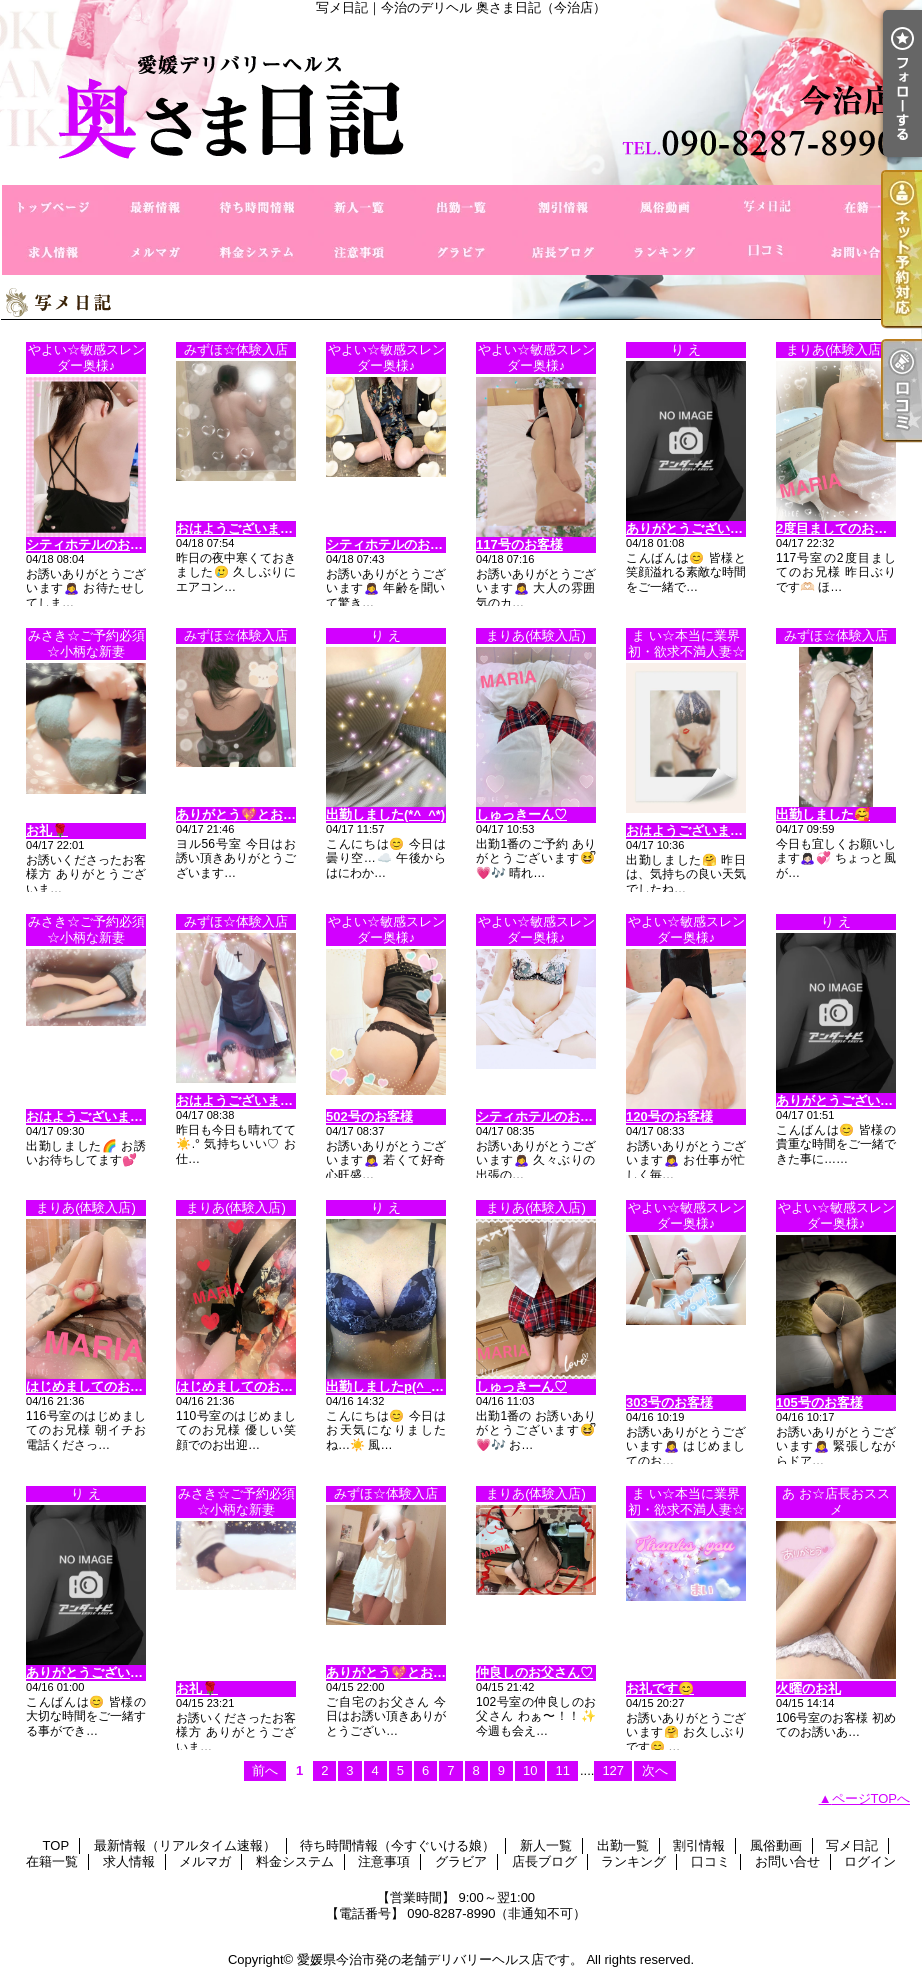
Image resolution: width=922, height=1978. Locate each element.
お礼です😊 (660, 1688)
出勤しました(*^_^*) (385, 814)
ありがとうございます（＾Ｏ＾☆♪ (127, 1672)
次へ (655, 1770)
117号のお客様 (519, 544)
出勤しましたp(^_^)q (388, 1386)
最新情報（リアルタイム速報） (155, 207)
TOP (53, 207)
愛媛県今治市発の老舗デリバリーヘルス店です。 (440, 1959)
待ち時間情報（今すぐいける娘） (257, 207)
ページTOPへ (871, 1798)
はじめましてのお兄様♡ (97, 1386)
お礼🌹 (47, 830)
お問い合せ (869, 252)
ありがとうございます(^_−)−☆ (717, 528)
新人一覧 (359, 207)
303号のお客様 (669, 1402)
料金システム (257, 252)
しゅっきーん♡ (521, 814)
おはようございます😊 (692, 830)
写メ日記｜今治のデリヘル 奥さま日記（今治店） (461, 100)
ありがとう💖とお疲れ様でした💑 (276, 814)
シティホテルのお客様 (91, 544)
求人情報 (53, 252)
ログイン (870, 1861)
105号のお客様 (819, 1402)
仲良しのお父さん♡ (534, 1672)
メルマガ (155, 252)
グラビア (461, 252)
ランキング (665, 252)
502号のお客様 (369, 1116)
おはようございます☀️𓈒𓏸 (248, 1100)
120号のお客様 (669, 1116)
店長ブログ (563, 252)
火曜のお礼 (808, 1688)
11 (562, 1770)
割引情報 (563, 207)
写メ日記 (767, 207)
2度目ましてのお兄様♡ (844, 528)
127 (613, 1770)
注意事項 (359, 252)
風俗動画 (665, 207)
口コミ (767, 252)
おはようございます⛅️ (242, 528)
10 (530, 1770)
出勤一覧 (461, 207)
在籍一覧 (869, 207)
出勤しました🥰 (823, 814)
